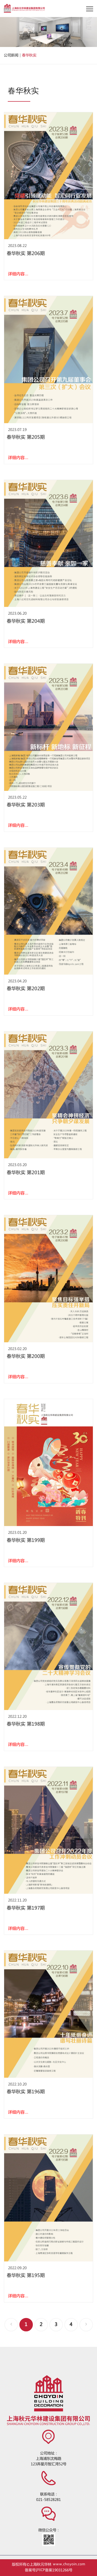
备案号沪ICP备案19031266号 (48, 2570)
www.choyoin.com (69, 2564)
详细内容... (18, 274)
